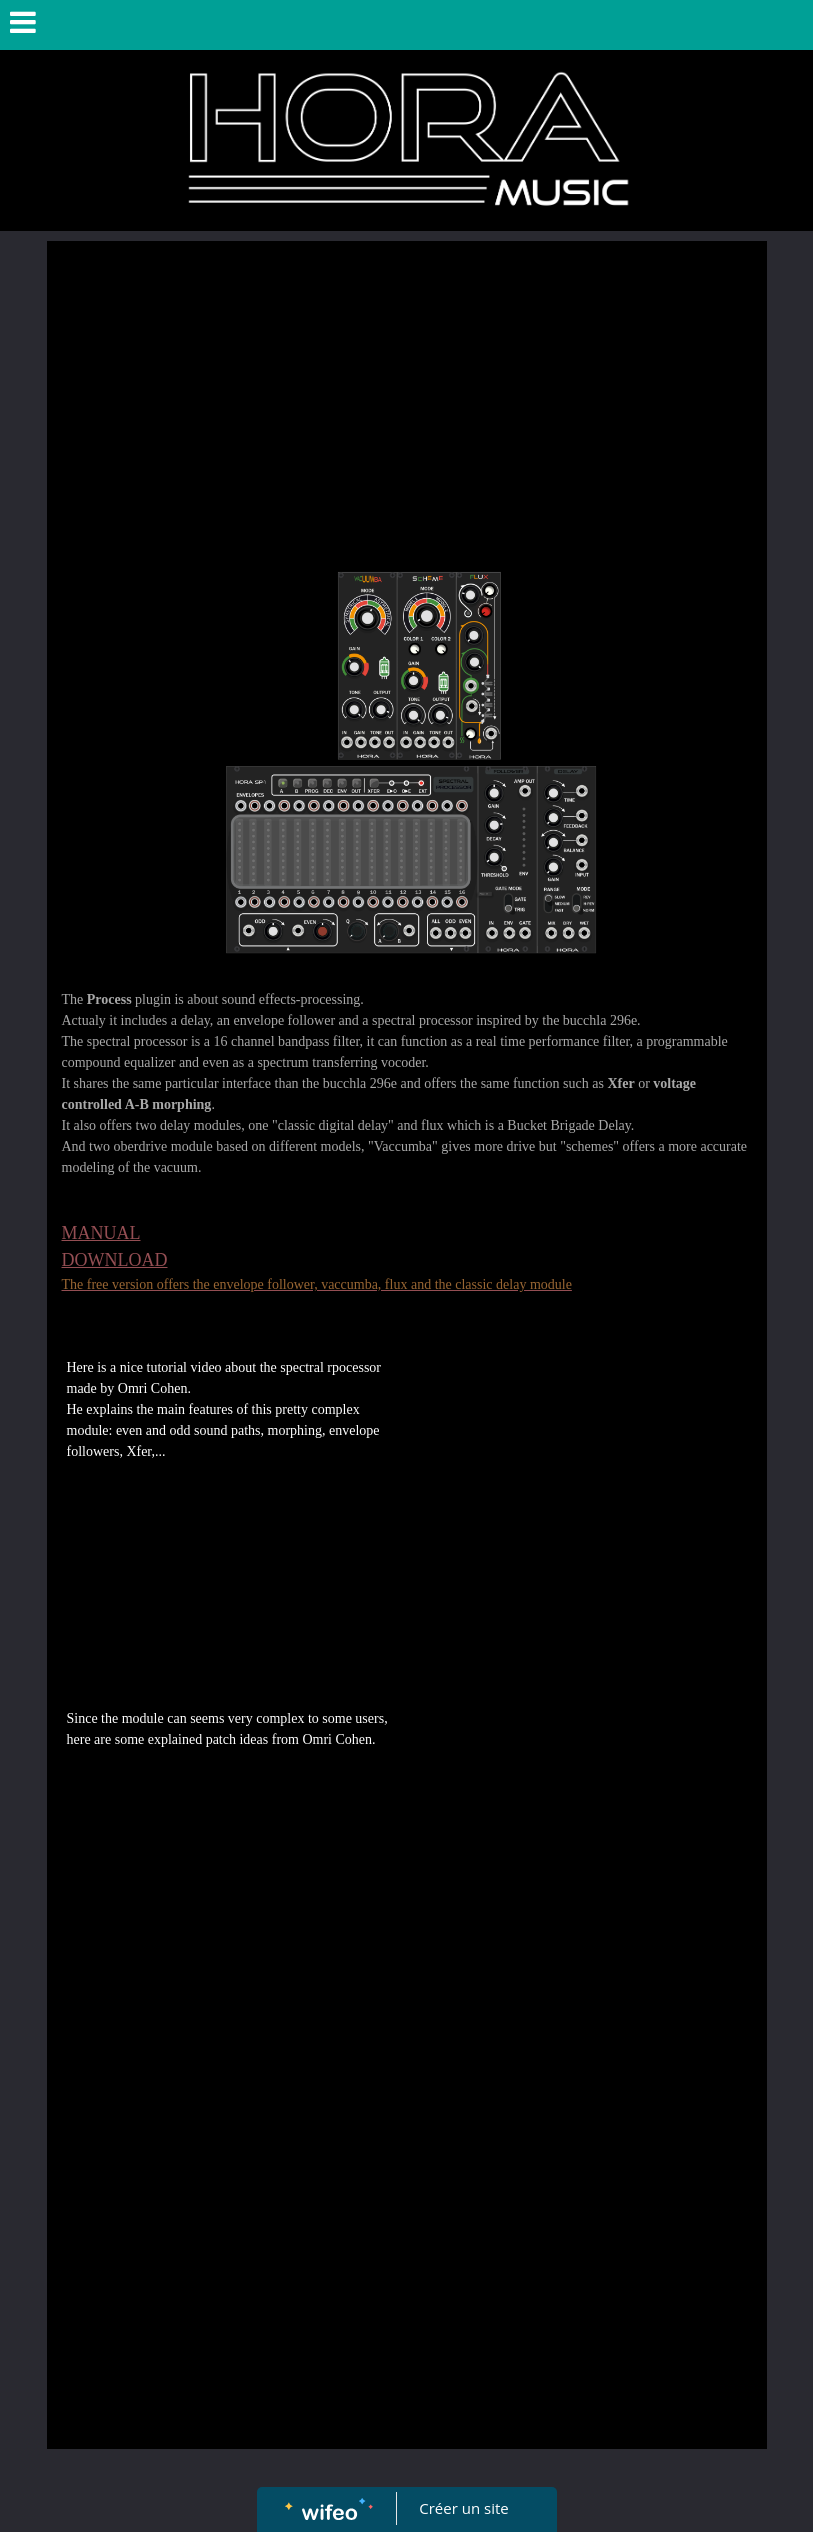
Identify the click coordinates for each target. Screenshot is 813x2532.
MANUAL (101, 1233)
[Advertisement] (407, 401)
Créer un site (463, 2508)
